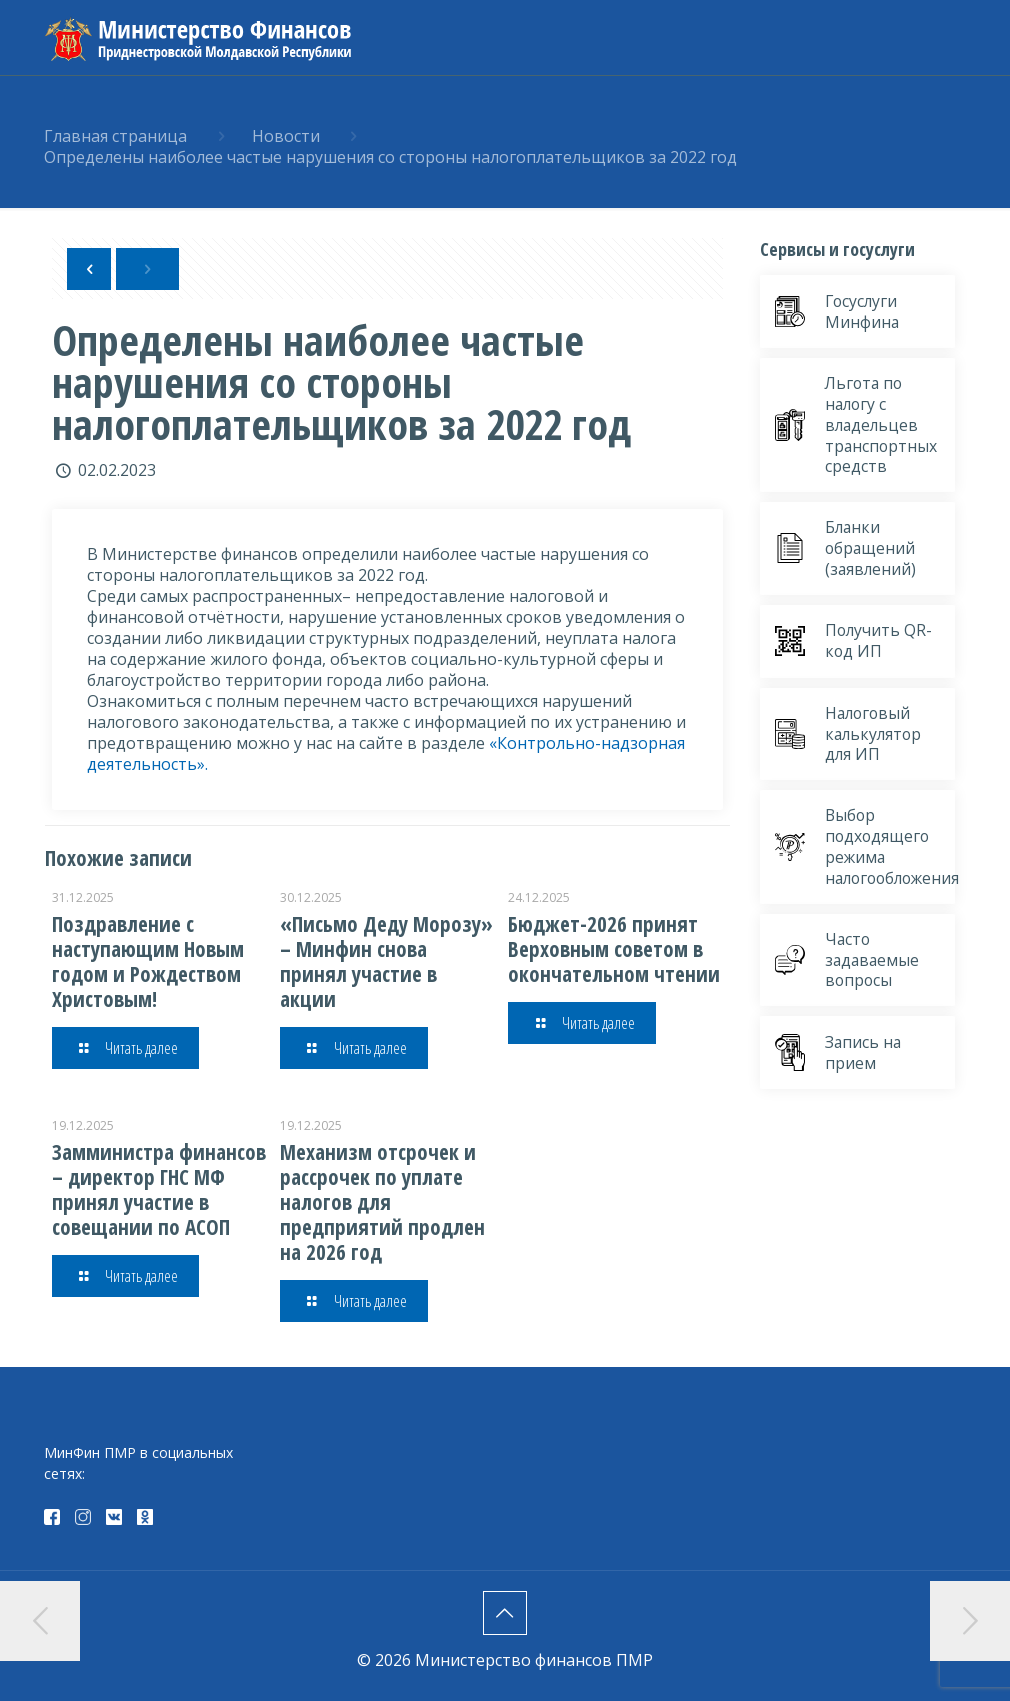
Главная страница (115, 136)
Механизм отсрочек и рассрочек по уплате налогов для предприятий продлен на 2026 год (382, 1202)
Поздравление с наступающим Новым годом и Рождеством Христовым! (148, 961)
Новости (286, 136)
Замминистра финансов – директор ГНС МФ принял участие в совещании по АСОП (159, 1189)
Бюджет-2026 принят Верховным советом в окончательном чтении (614, 949)
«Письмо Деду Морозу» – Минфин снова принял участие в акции (386, 961)
